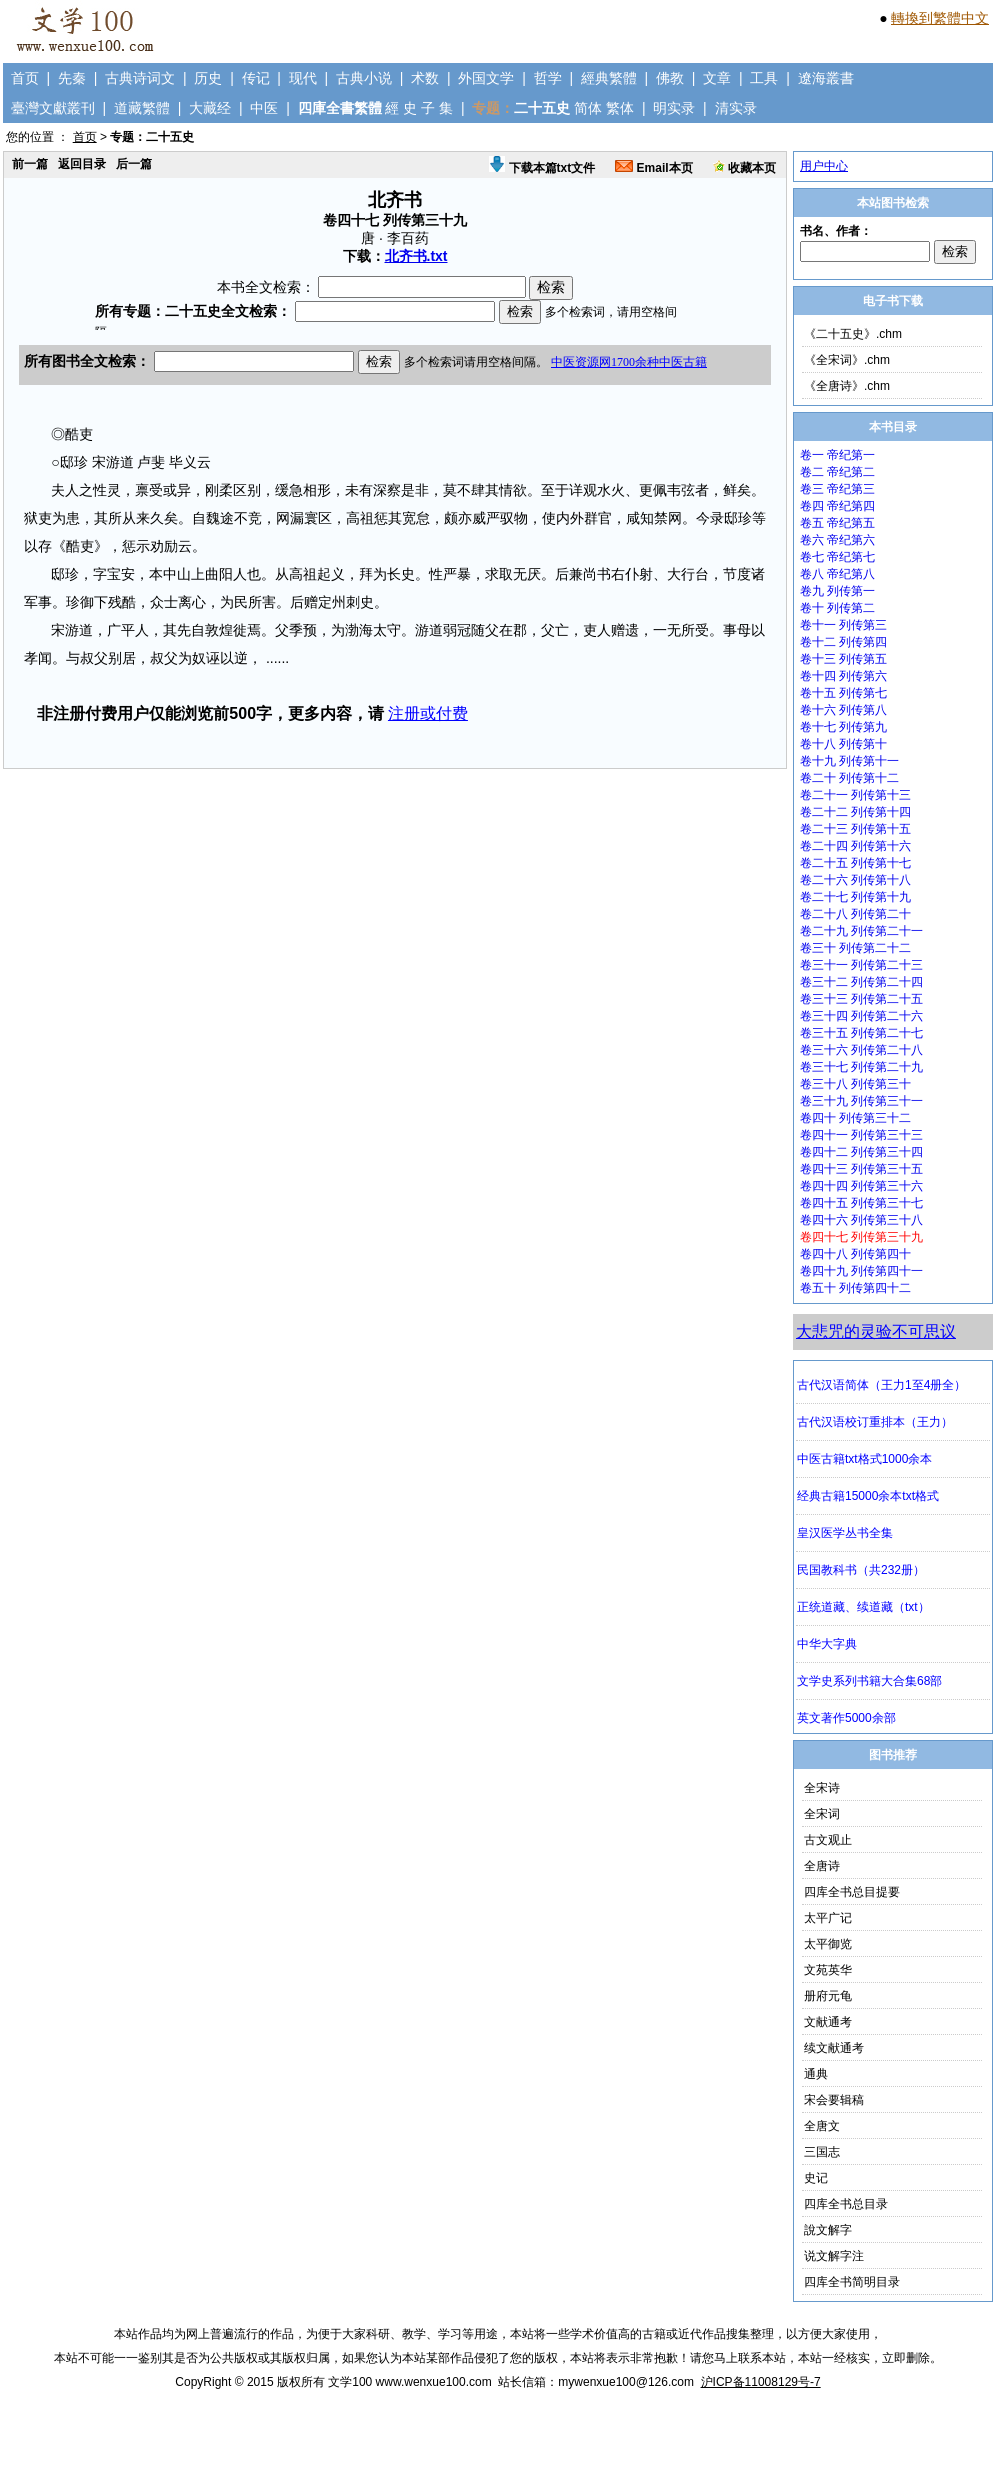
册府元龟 (828, 1996)
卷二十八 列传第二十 (855, 914)
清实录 (736, 108)
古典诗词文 (140, 78)
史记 (816, 2178)
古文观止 (828, 1840)
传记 (256, 78)
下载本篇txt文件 (542, 168)
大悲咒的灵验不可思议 (876, 1331)
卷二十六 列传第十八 (855, 880)
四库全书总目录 (846, 2204)
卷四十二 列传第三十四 (861, 1152)
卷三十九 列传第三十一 (861, 1101)
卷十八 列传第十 (843, 744)
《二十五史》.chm (853, 334)
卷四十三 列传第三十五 (861, 1169)
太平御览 (828, 1944)
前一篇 (30, 164)
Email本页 (653, 168)
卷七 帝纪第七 (837, 557)
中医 (264, 108)
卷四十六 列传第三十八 (861, 1220)
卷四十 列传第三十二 (855, 1118)
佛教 (670, 78)
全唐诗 (822, 1866)
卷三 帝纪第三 (837, 489)
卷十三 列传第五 (843, 659)
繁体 (620, 108)
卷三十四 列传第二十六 (861, 1016)
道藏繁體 (142, 108)
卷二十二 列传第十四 (855, 812)
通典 (816, 2074)
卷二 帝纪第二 (837, 472)
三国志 (822, 2152)
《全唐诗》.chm (847, 386)
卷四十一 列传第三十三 (861, 1135)
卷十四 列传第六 (843, 676)
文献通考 (828, 2022)
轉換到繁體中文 (940, 18)
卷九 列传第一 (837, 591)
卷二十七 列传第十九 (855, 897)
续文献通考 (834, 2048)
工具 (764, 78)
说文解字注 (834, 2256)
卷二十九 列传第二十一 (861, 931)
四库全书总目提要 (852, 1892)
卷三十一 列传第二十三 (861, 965)
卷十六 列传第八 (843, 710)
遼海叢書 (826, 78)
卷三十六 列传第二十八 (861, 1050)
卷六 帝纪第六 (837, 540)
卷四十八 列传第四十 (855, 1254)
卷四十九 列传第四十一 (861, 1271)
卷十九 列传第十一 (849, 761)
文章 (717, 78)
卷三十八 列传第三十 (855, 1084)
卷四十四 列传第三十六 (861, 1186)
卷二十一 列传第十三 (855, 795)
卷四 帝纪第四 (837, 506)
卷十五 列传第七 (843, 693)
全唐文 (822, 2126)
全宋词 (822, 1814)
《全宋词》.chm (847, 360)
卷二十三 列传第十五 (855, 829)
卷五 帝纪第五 (837, 523)
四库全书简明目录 (852, 2282)
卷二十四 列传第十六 (855, 846)
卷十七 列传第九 (843, 727)
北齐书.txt (416, 256)
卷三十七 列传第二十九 (861, 1067)
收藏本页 (744, 168)
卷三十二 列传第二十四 (861, 982)
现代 (303, 78)
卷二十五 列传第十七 (855, 863)
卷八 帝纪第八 (837, 574)
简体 (588, 108)
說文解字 (828, 2230)
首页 (25, 78)
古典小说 (364, 78)
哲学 (548, 78)
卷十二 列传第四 (843, 642)
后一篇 (134, 164)
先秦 (72, 78)
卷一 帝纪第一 (837, 455)
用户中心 (824, 166)
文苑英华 (828, 1970)
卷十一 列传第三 (843, 625)
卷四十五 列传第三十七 (861, 1203)
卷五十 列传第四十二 (855, 1288)
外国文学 (486, 78)
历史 (208, 78)
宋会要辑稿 (834, 2100)
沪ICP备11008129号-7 (761, 2382)
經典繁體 (609, 78)
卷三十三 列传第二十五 (861, 999)
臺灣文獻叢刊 (53, 108)
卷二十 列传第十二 (849, 778)
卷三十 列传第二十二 (855, 948)
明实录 (674, 108)
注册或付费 (428, 713)
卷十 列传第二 (837, 608)
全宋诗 (822, 1788)
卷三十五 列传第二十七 (861, 1033)
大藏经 (210, 108)
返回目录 (82, 164)
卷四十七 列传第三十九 (861, 1237)
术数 (425, 78)
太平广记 (828, 1918)
